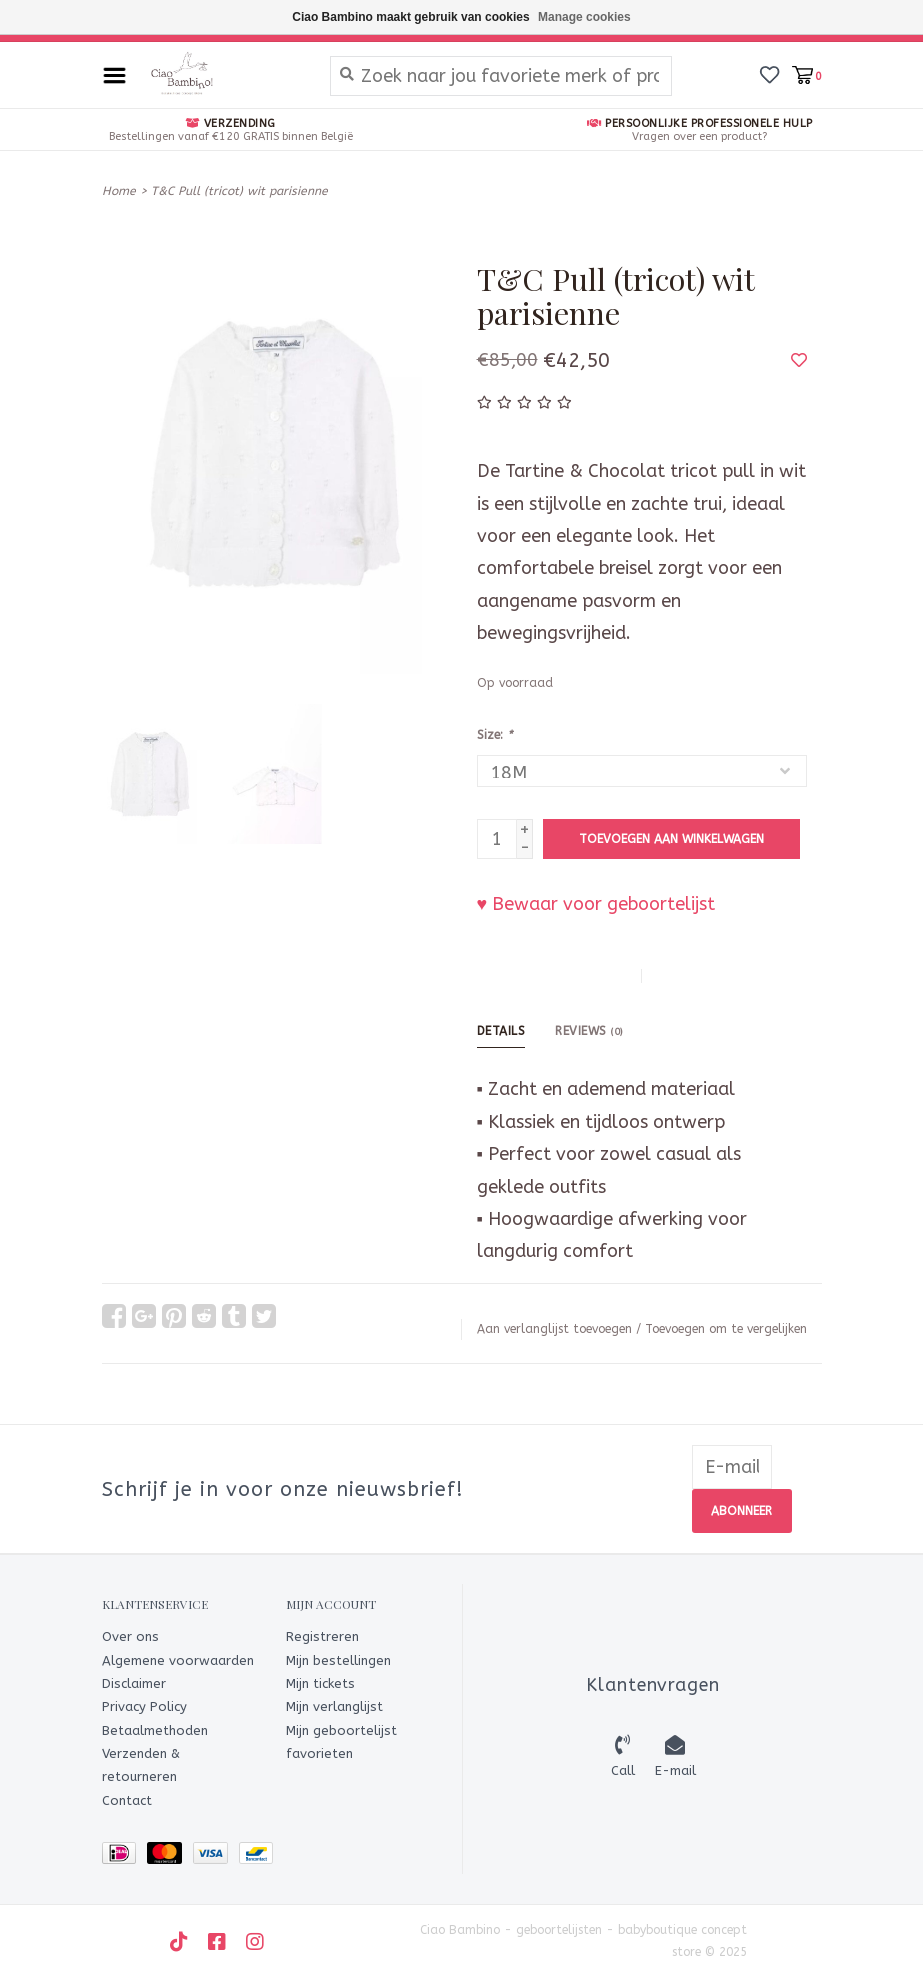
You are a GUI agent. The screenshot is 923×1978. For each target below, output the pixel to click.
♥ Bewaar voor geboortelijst (596, 904)
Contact (127, 1800)
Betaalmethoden (155, 1729)
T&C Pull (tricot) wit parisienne (239, 191)
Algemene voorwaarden (178, 1659)
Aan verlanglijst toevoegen (554, 1329)
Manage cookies (584, 17)
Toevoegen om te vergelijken (726, 1329)
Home (119, 191)
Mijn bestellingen (338, 1659)
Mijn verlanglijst (334, 1706)
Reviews (589, 1031)
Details (501, 1031)
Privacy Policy (144, 1706)
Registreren (322, 1636)
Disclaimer (134, 1683)
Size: (494, 735)
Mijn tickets (320, 1683)
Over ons (130, 1636)
